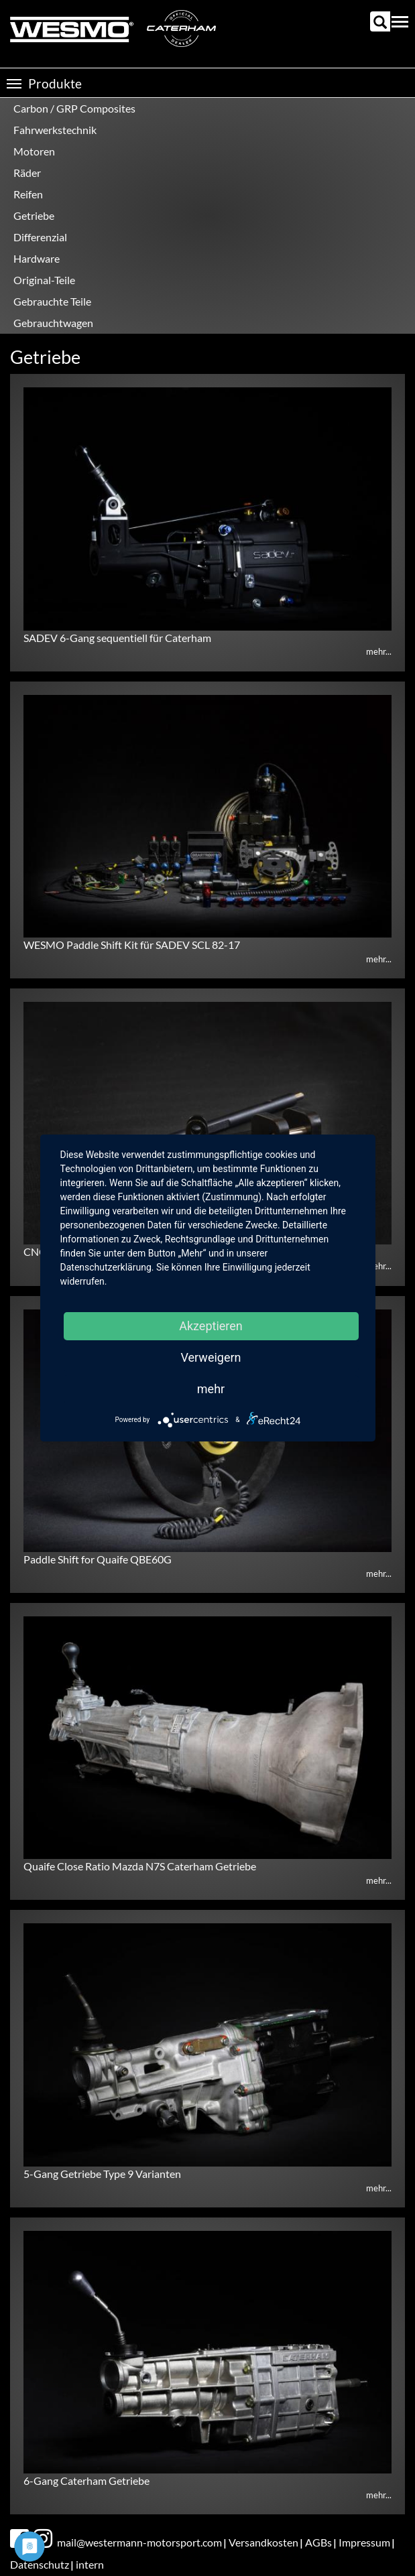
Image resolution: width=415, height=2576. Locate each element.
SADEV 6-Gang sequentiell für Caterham (117, 637)
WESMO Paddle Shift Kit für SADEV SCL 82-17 (131, 944)
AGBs (318, 2542)
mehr (211, 1389)
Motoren (34, 151)
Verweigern (210, 1357)
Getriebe (33, 215)
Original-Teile (44, 279)
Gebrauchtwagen (53, 322)
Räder (27, 172)
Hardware (36, 258)
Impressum (364, 2542)
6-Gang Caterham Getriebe (86, 2480)
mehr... (379, 651)
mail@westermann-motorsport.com (139, 2542)
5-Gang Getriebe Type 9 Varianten (102, 2173)
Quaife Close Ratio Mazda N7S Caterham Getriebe (139, 1866)
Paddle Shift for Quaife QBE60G (97, 1559)
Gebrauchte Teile (52, 301)
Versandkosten (263, 2542)
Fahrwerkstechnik (55, 129)
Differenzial (40, 237)
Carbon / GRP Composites (74, 108)
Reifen (28, 194)
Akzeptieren (211, 1326)
